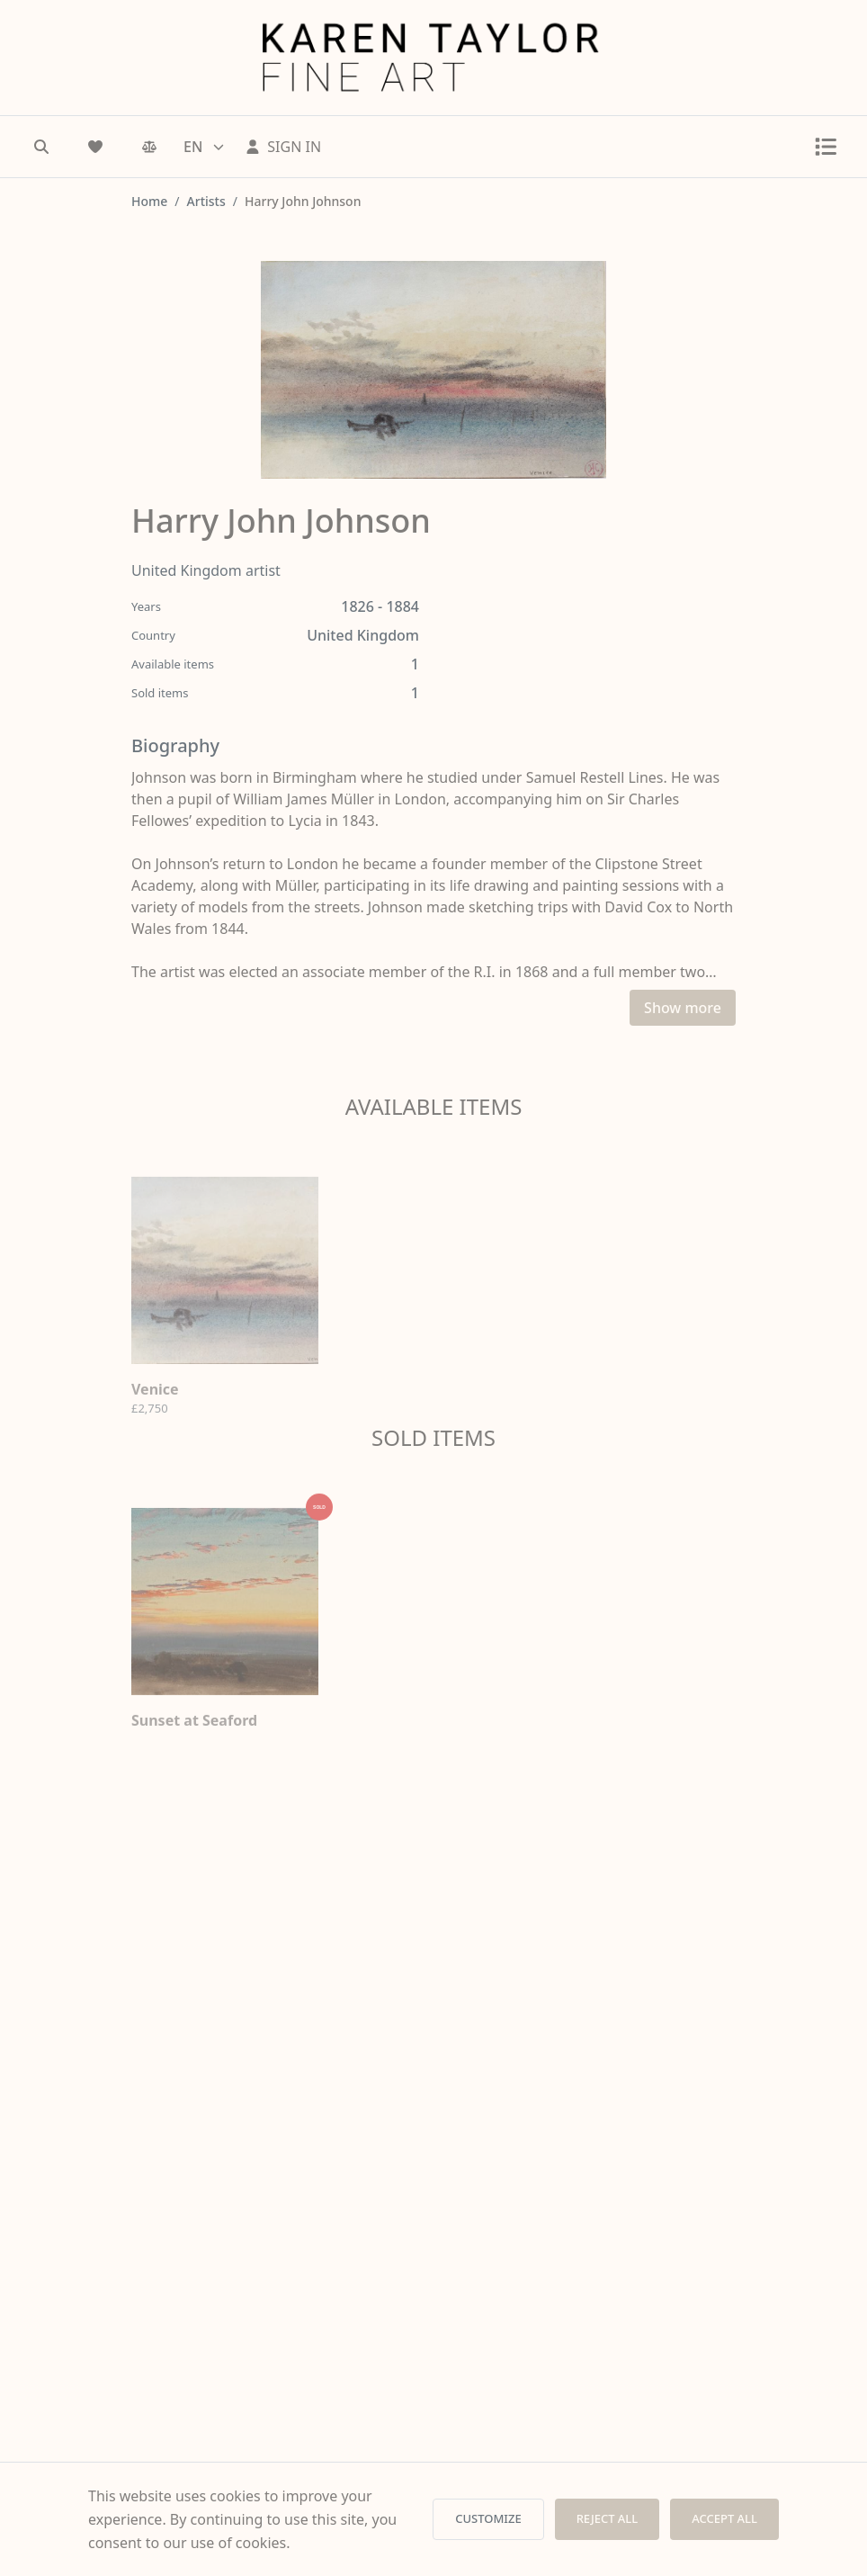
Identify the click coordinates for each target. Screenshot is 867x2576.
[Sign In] (283, 146)
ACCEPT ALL (724, 2518)
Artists (206, 201)
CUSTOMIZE (488, 2518)
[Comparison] (149, 146)
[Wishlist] (95, 146)
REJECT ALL (608, 2518)
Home (149, 201)
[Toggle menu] (825, 146)
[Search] (41, 146)
